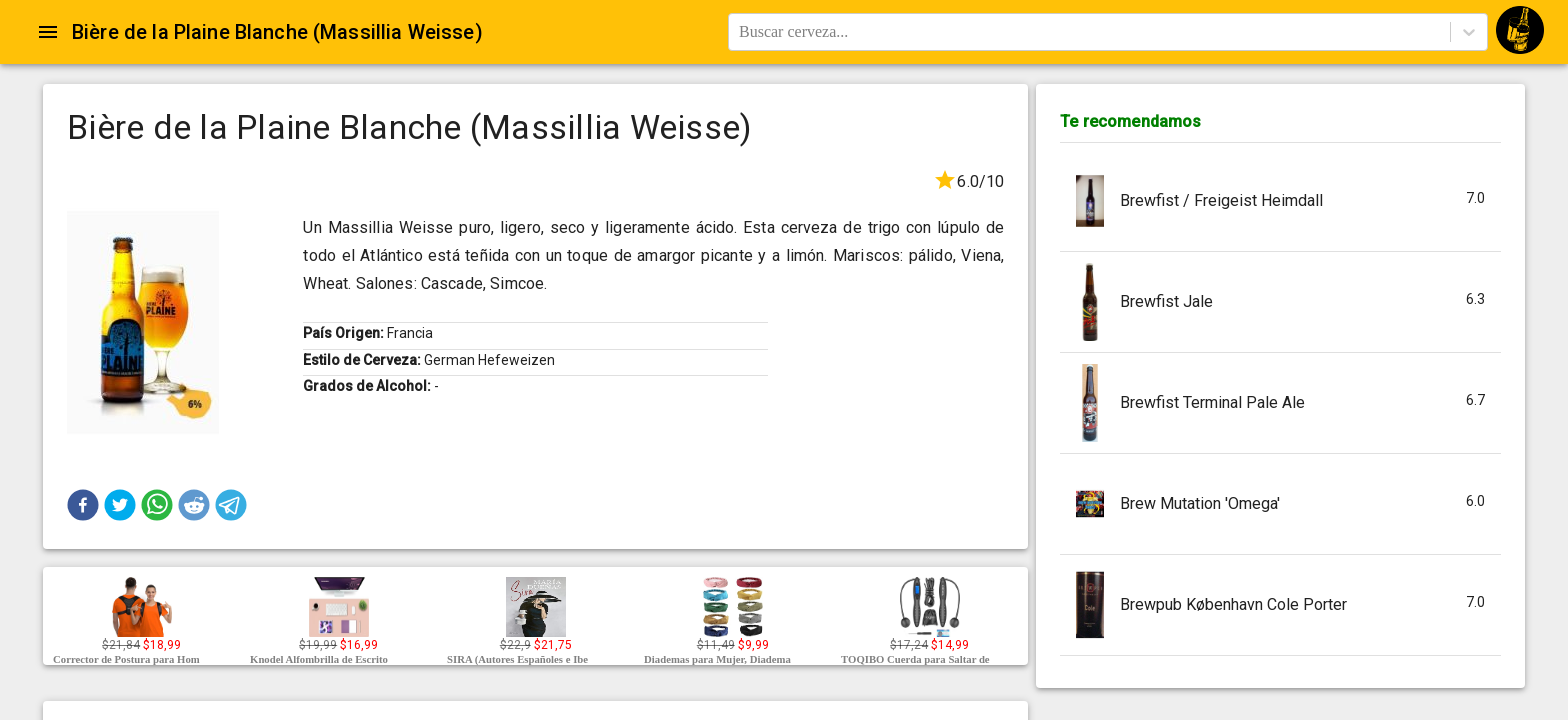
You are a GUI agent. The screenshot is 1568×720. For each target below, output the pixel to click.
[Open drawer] (48, 32)
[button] (83, 505)
